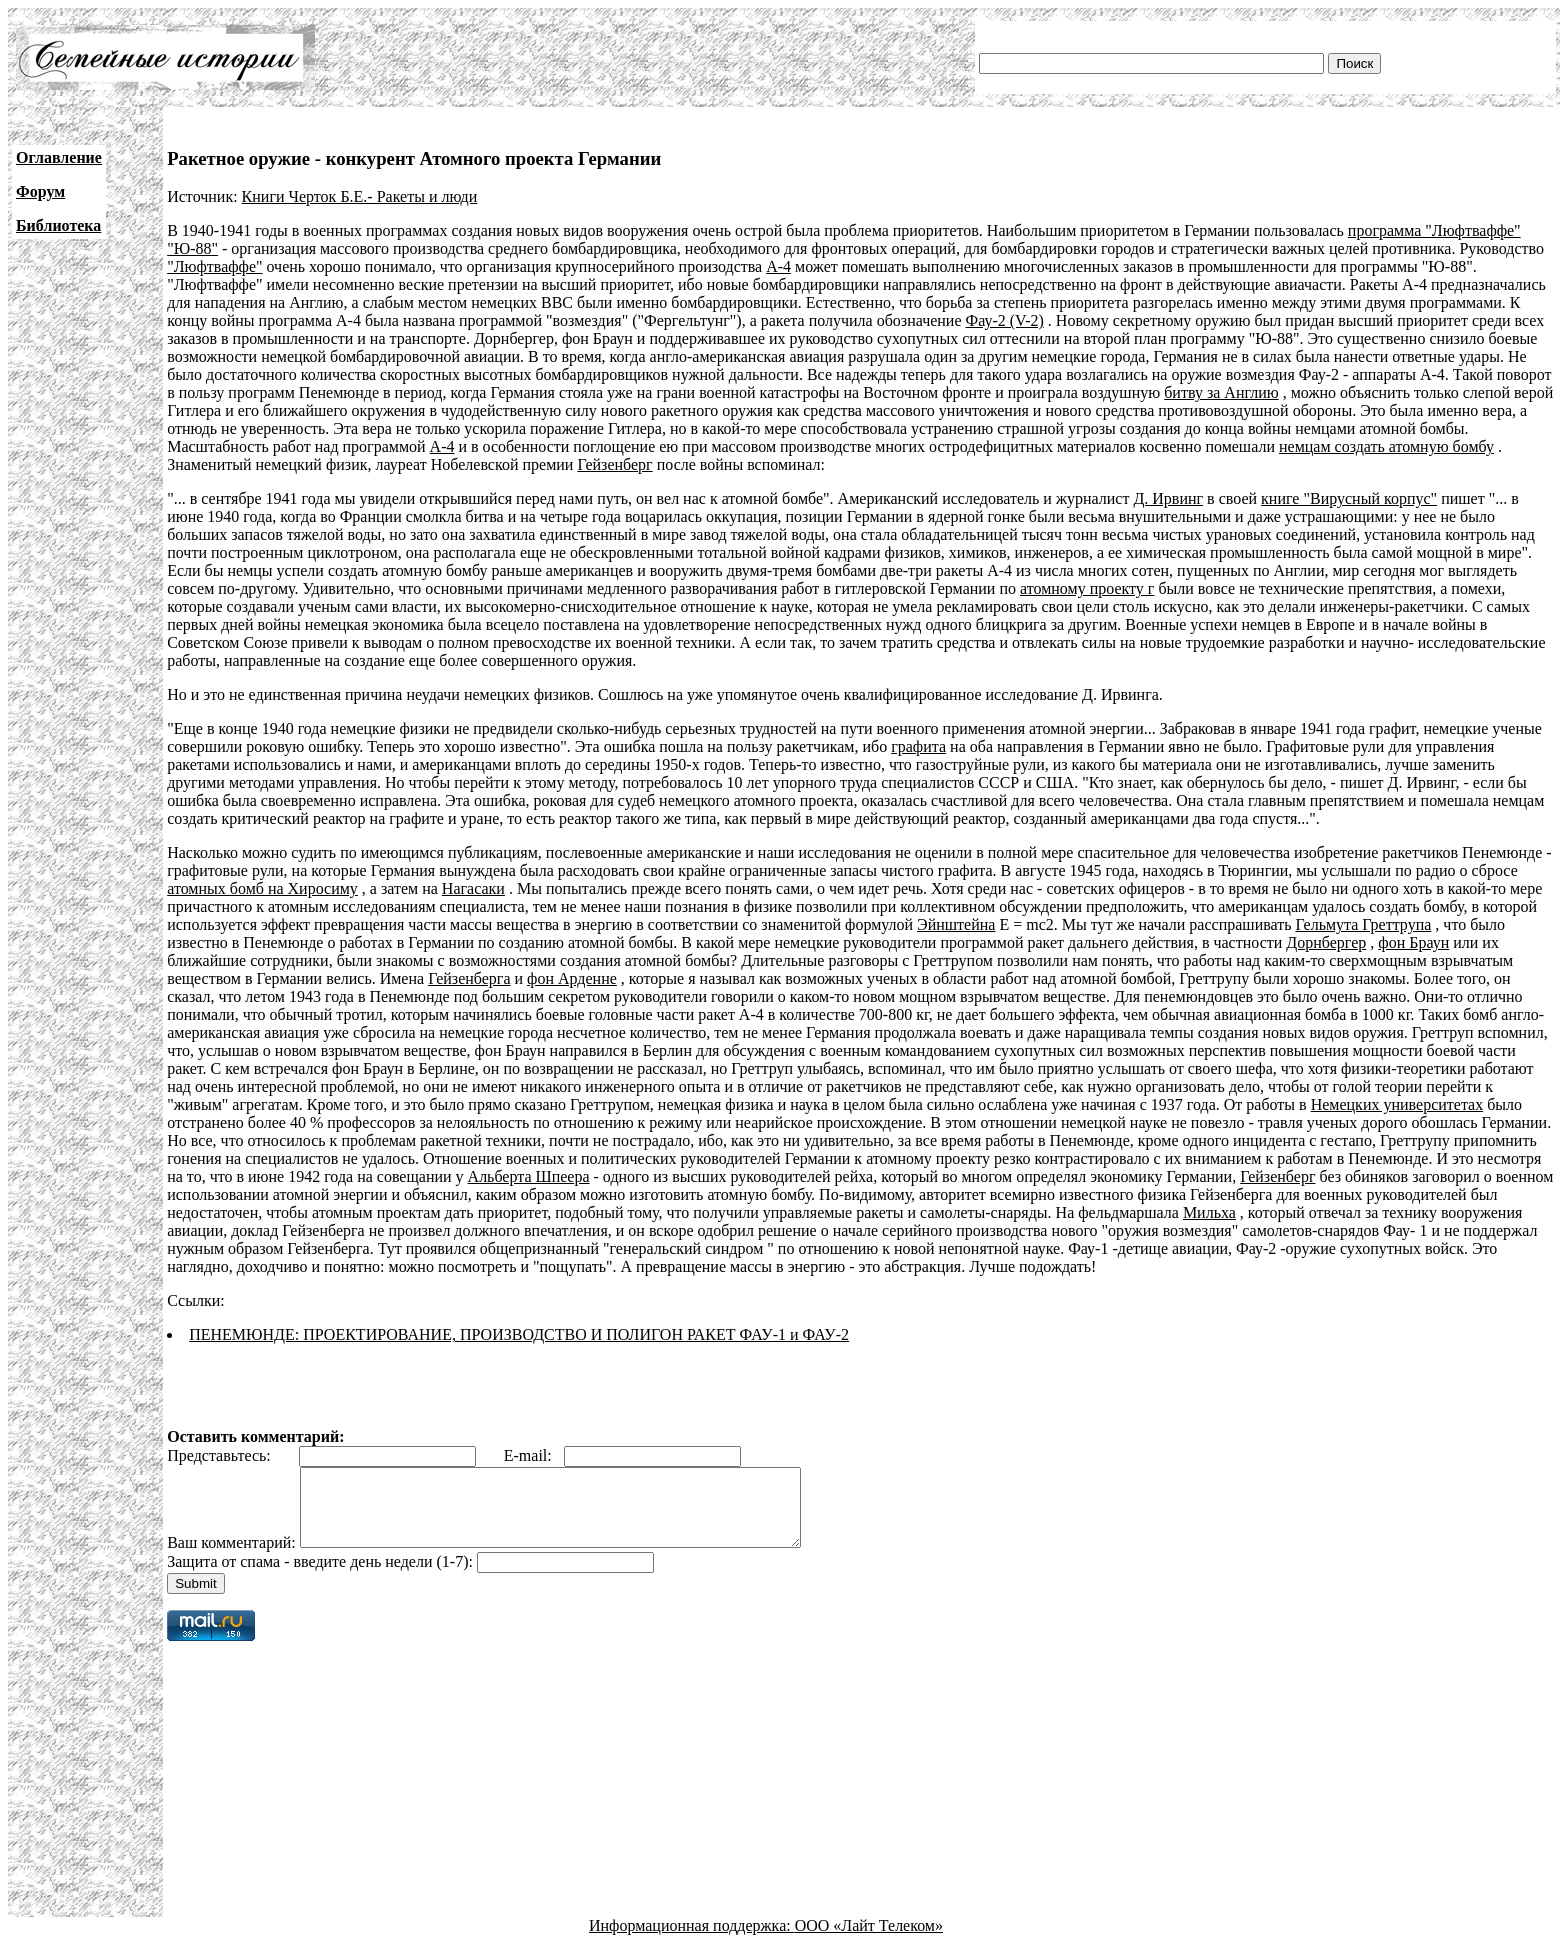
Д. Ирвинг (1168, 498)
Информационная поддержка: (692, 1940)
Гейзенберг (614, 464)
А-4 (778, 266)
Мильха (1209, 1212)
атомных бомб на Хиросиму (262, 888)
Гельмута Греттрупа (1364, 924)
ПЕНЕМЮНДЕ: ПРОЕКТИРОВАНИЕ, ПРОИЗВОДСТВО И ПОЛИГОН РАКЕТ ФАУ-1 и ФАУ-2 (519, 1334)
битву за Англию (1221, 392)
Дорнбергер (1326, 942)
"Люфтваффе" (214, 266)
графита (918, 746)
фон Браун (1413, 942)
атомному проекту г (1087, 588)
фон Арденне (572, 978)
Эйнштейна (956, 924)
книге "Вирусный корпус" (1349, 498)
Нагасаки (473, 888)
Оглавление (59, 157)
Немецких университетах (1397, 1104)
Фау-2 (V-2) (1005, 320)
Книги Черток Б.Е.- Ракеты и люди (360, 196)
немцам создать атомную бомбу (1386, 446)
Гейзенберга (469, 978)
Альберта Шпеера (529, 1176)
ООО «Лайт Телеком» (869, 1940)
